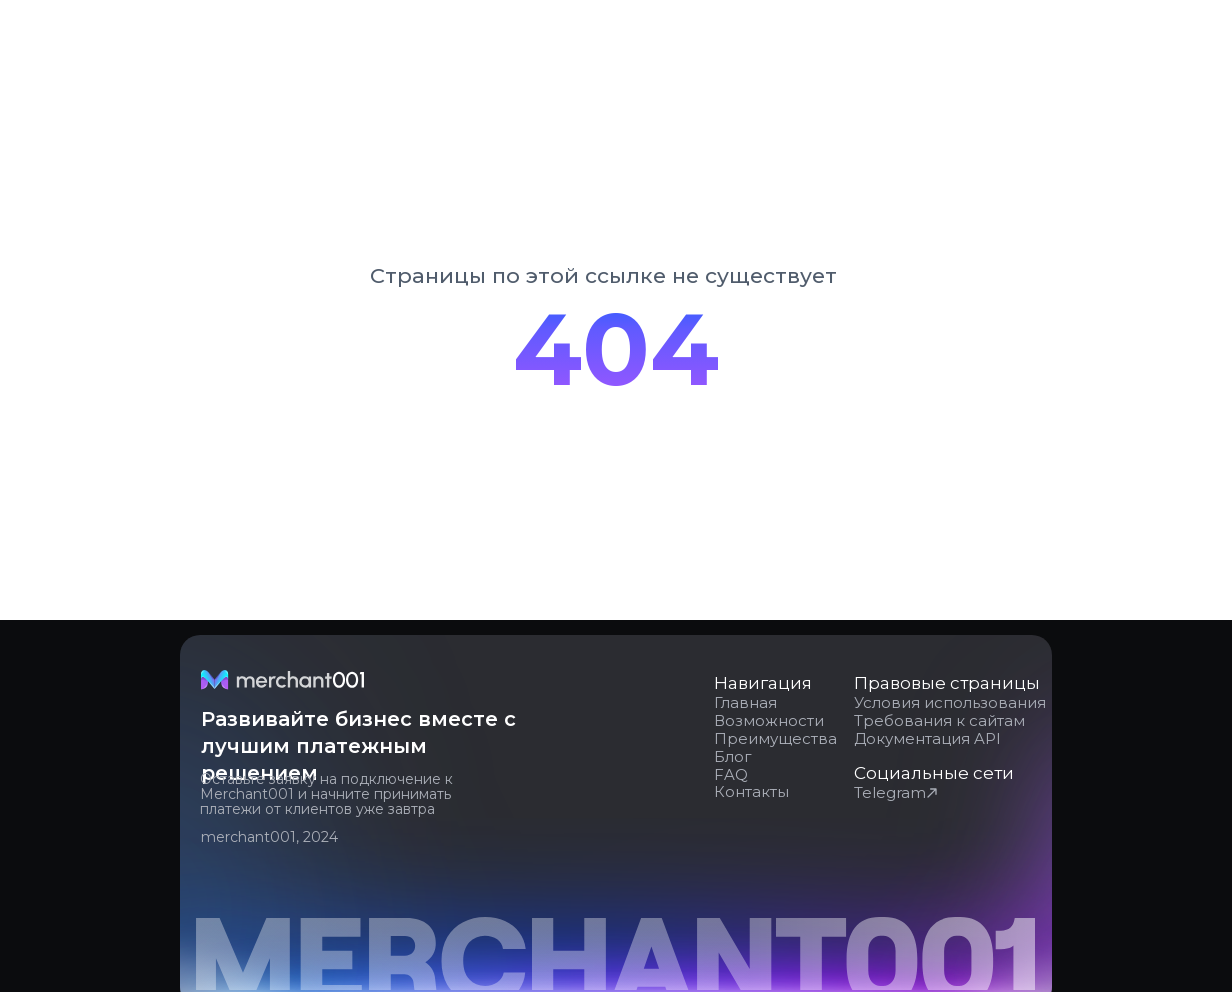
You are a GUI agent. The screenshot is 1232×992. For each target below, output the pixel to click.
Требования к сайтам (939, 720)
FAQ (731, 774)
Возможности (769, 720)
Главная (745, 702)
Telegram (890, 792)
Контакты (751, 791)
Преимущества (775, 738)
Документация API (927, 738)
